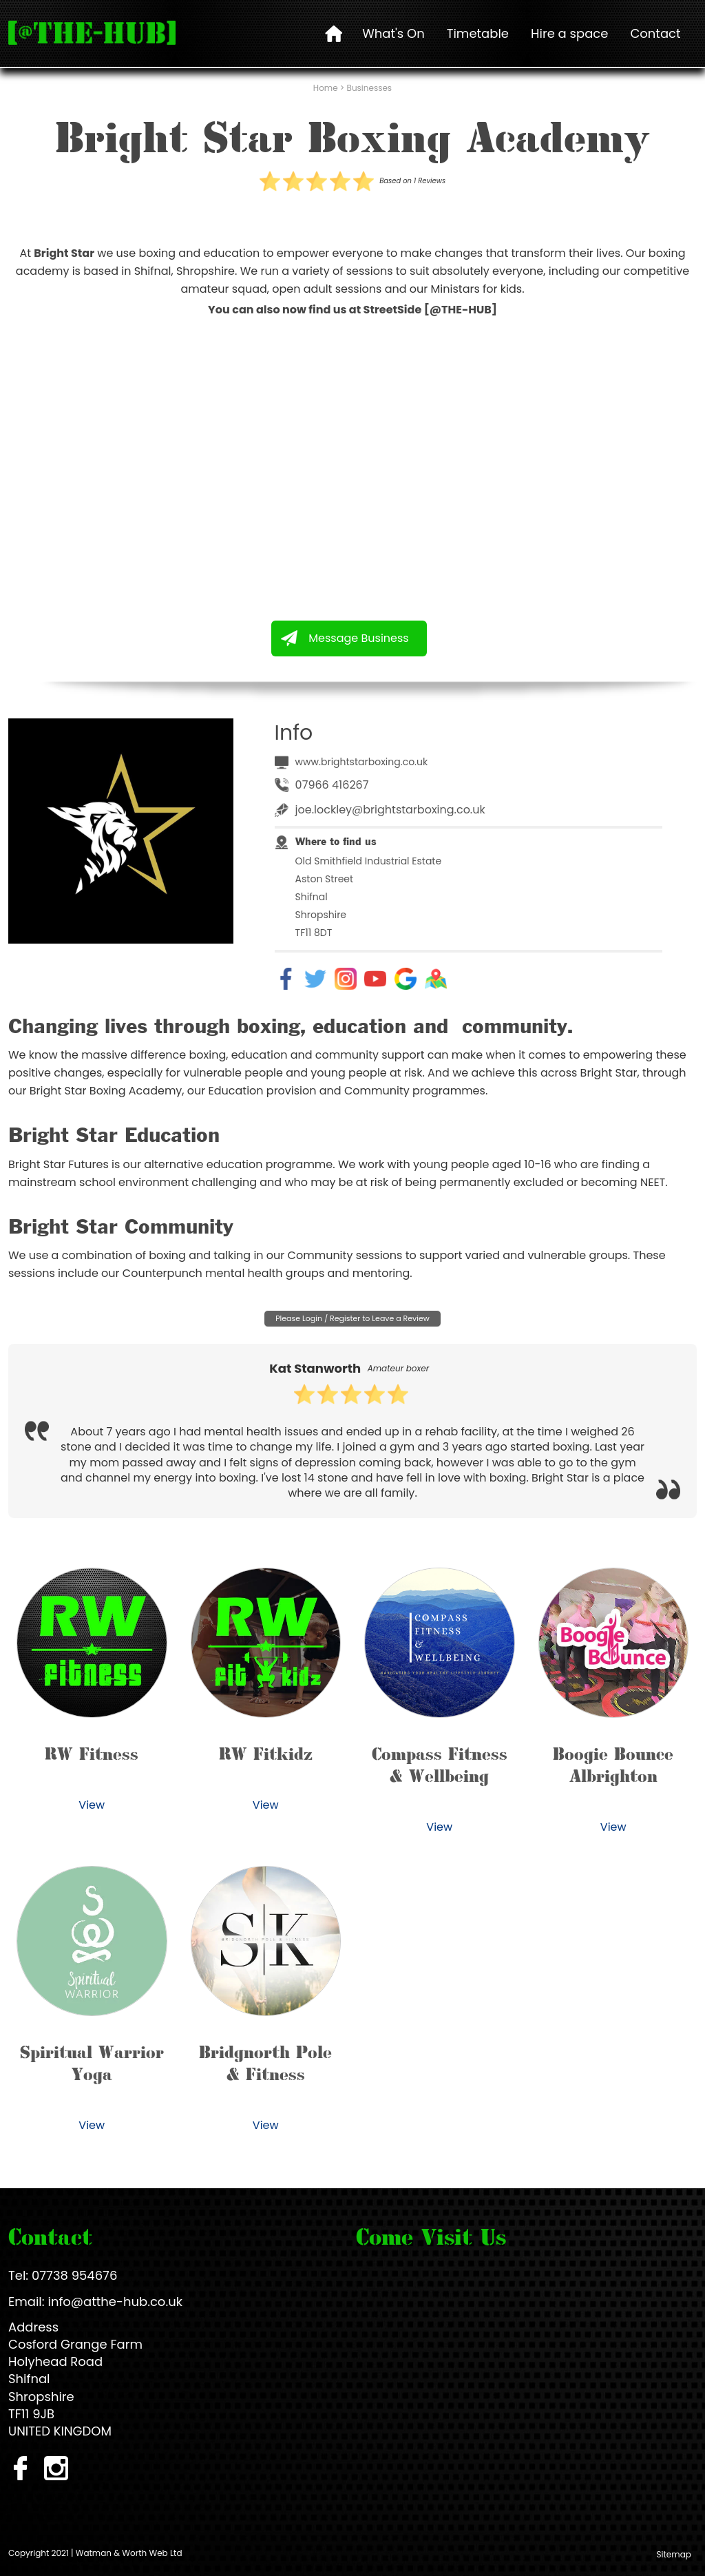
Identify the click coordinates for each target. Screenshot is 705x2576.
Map (436, 979)
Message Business (358, 638)
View (91, 1805)
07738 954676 (74, 2275)
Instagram (346, 979)
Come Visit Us (431, 2236)
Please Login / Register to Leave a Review (352, 1318)
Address (33, 2327)
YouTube (375, 979)
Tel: (18, 2275)
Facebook (286, 979)
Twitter (315, 979)
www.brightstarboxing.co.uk (361, 762)
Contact (50, 2236)
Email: (26, 2301)
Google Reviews (405, 979)
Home (325, 88)
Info (294, 732)
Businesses (369, 88)
